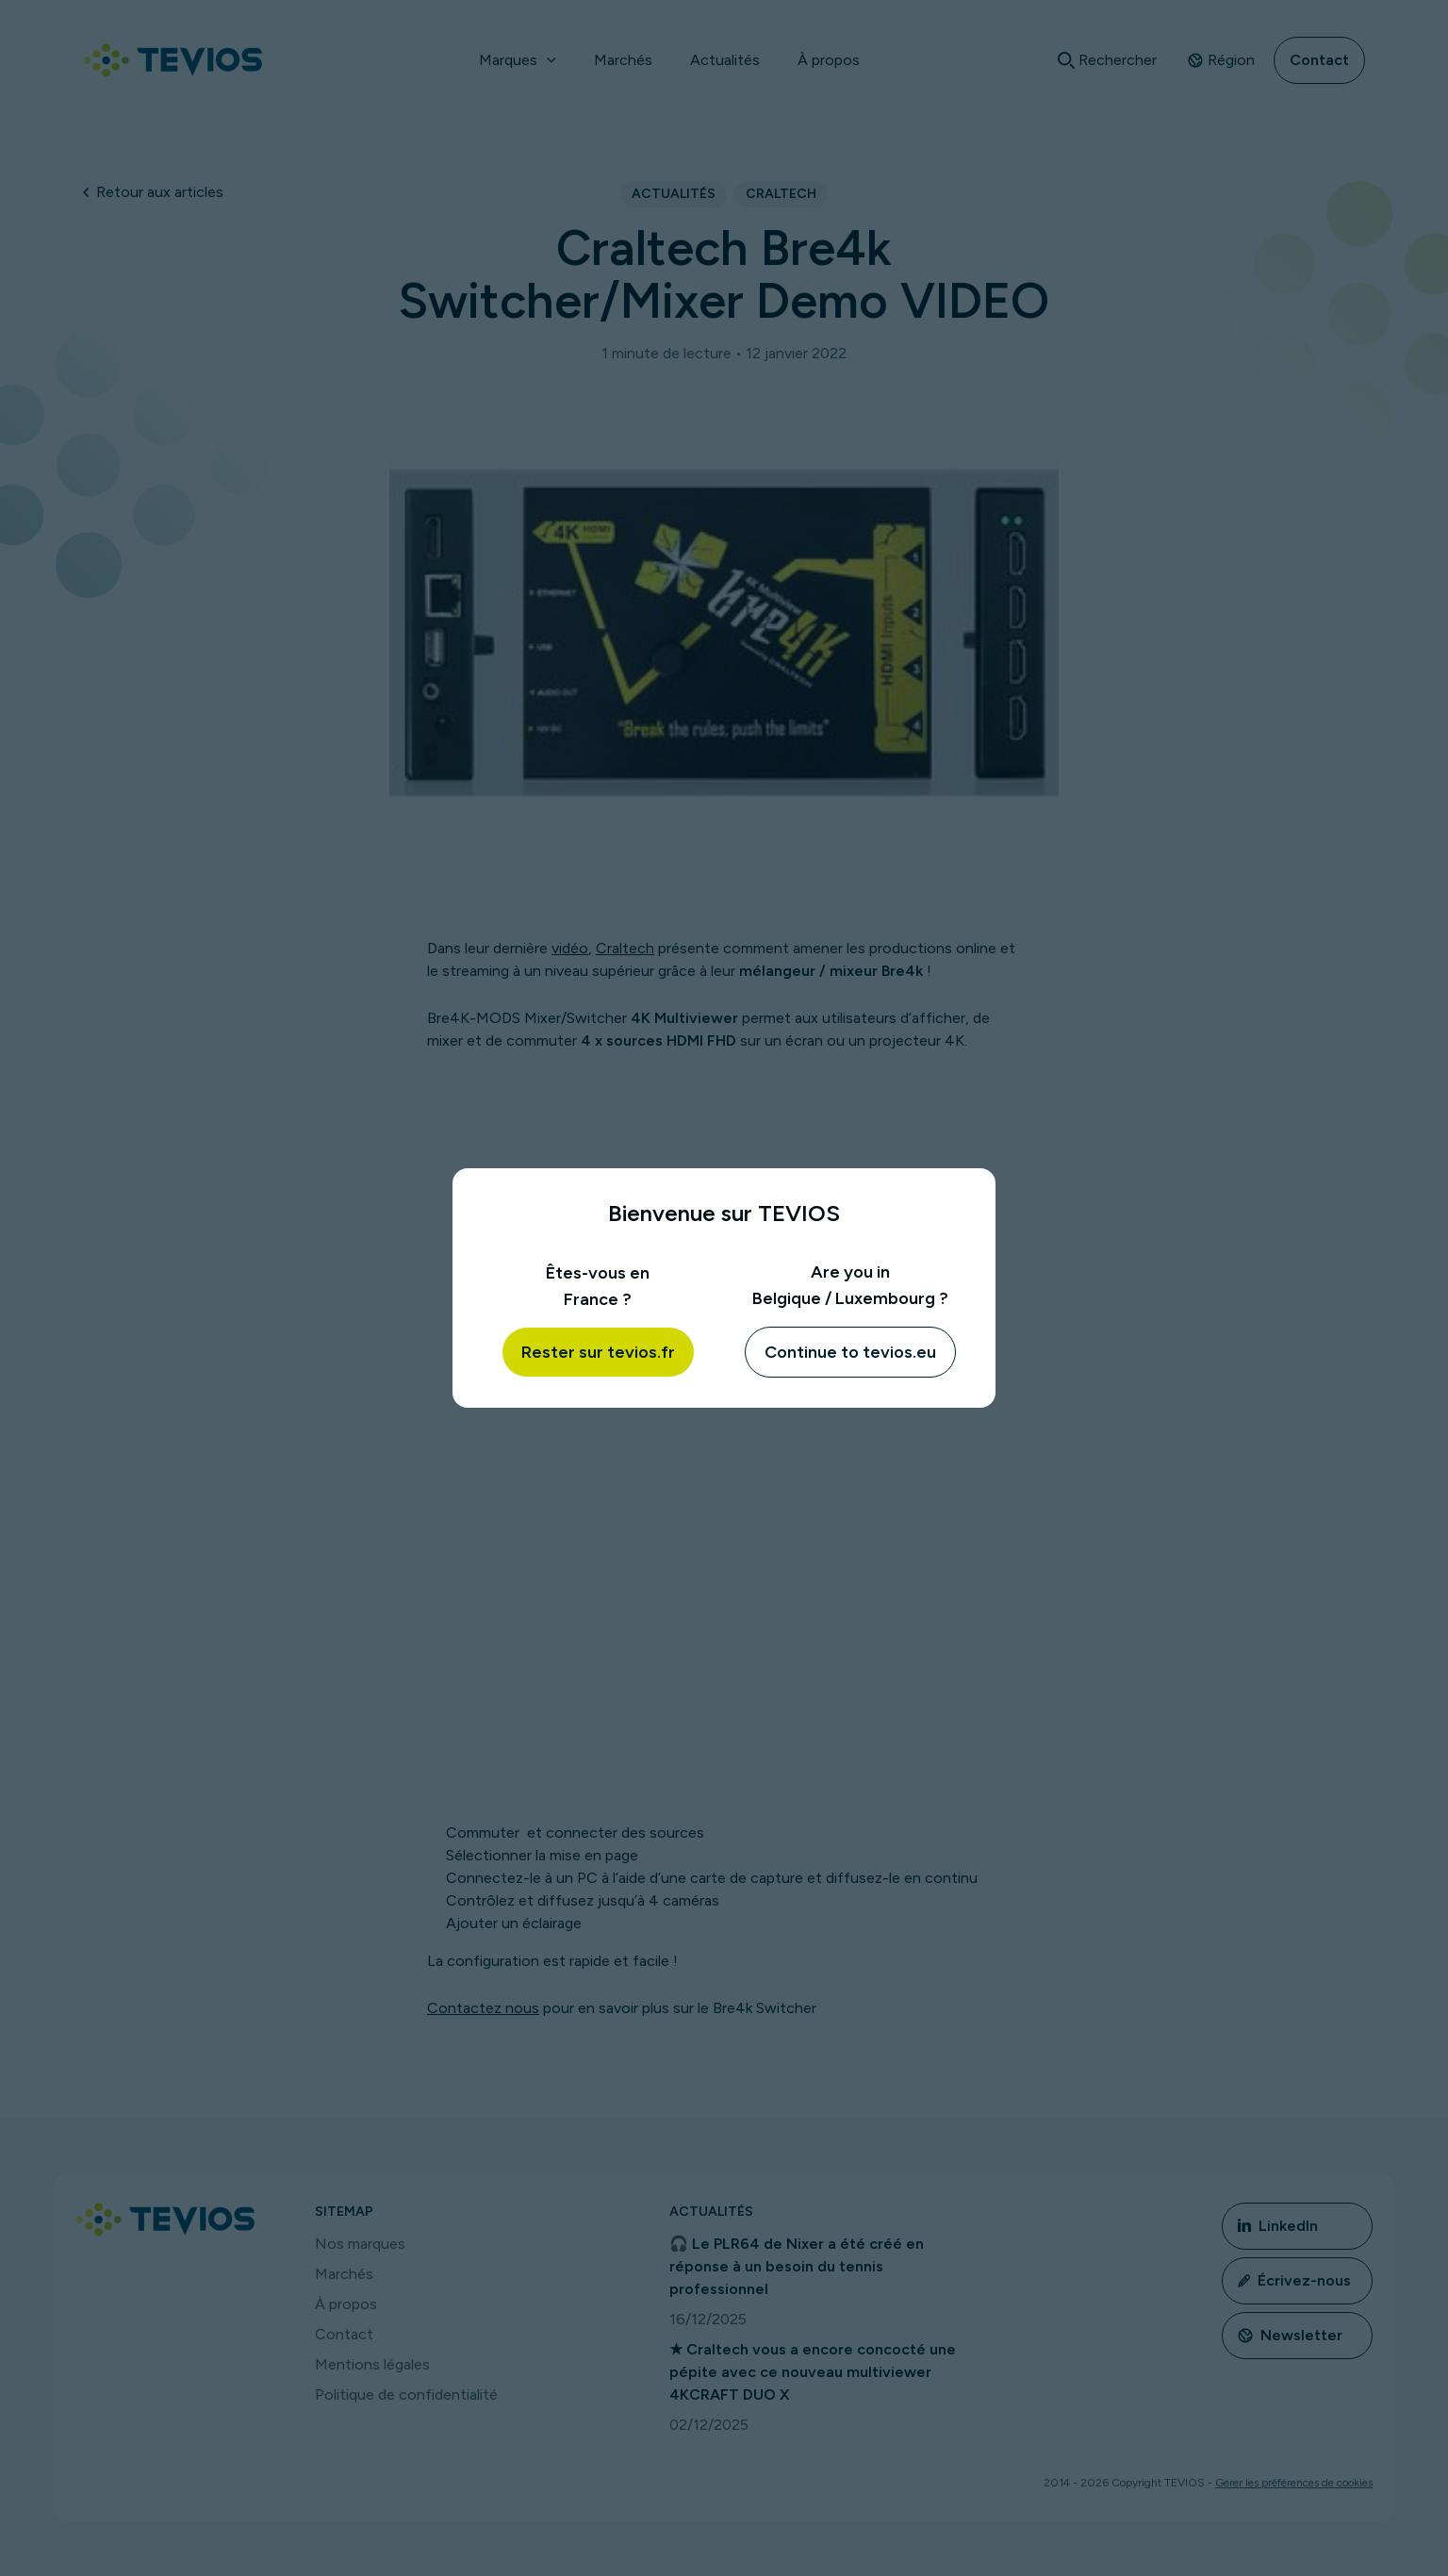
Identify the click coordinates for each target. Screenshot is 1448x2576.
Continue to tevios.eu (850, 1352)
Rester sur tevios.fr (598, 1352)
